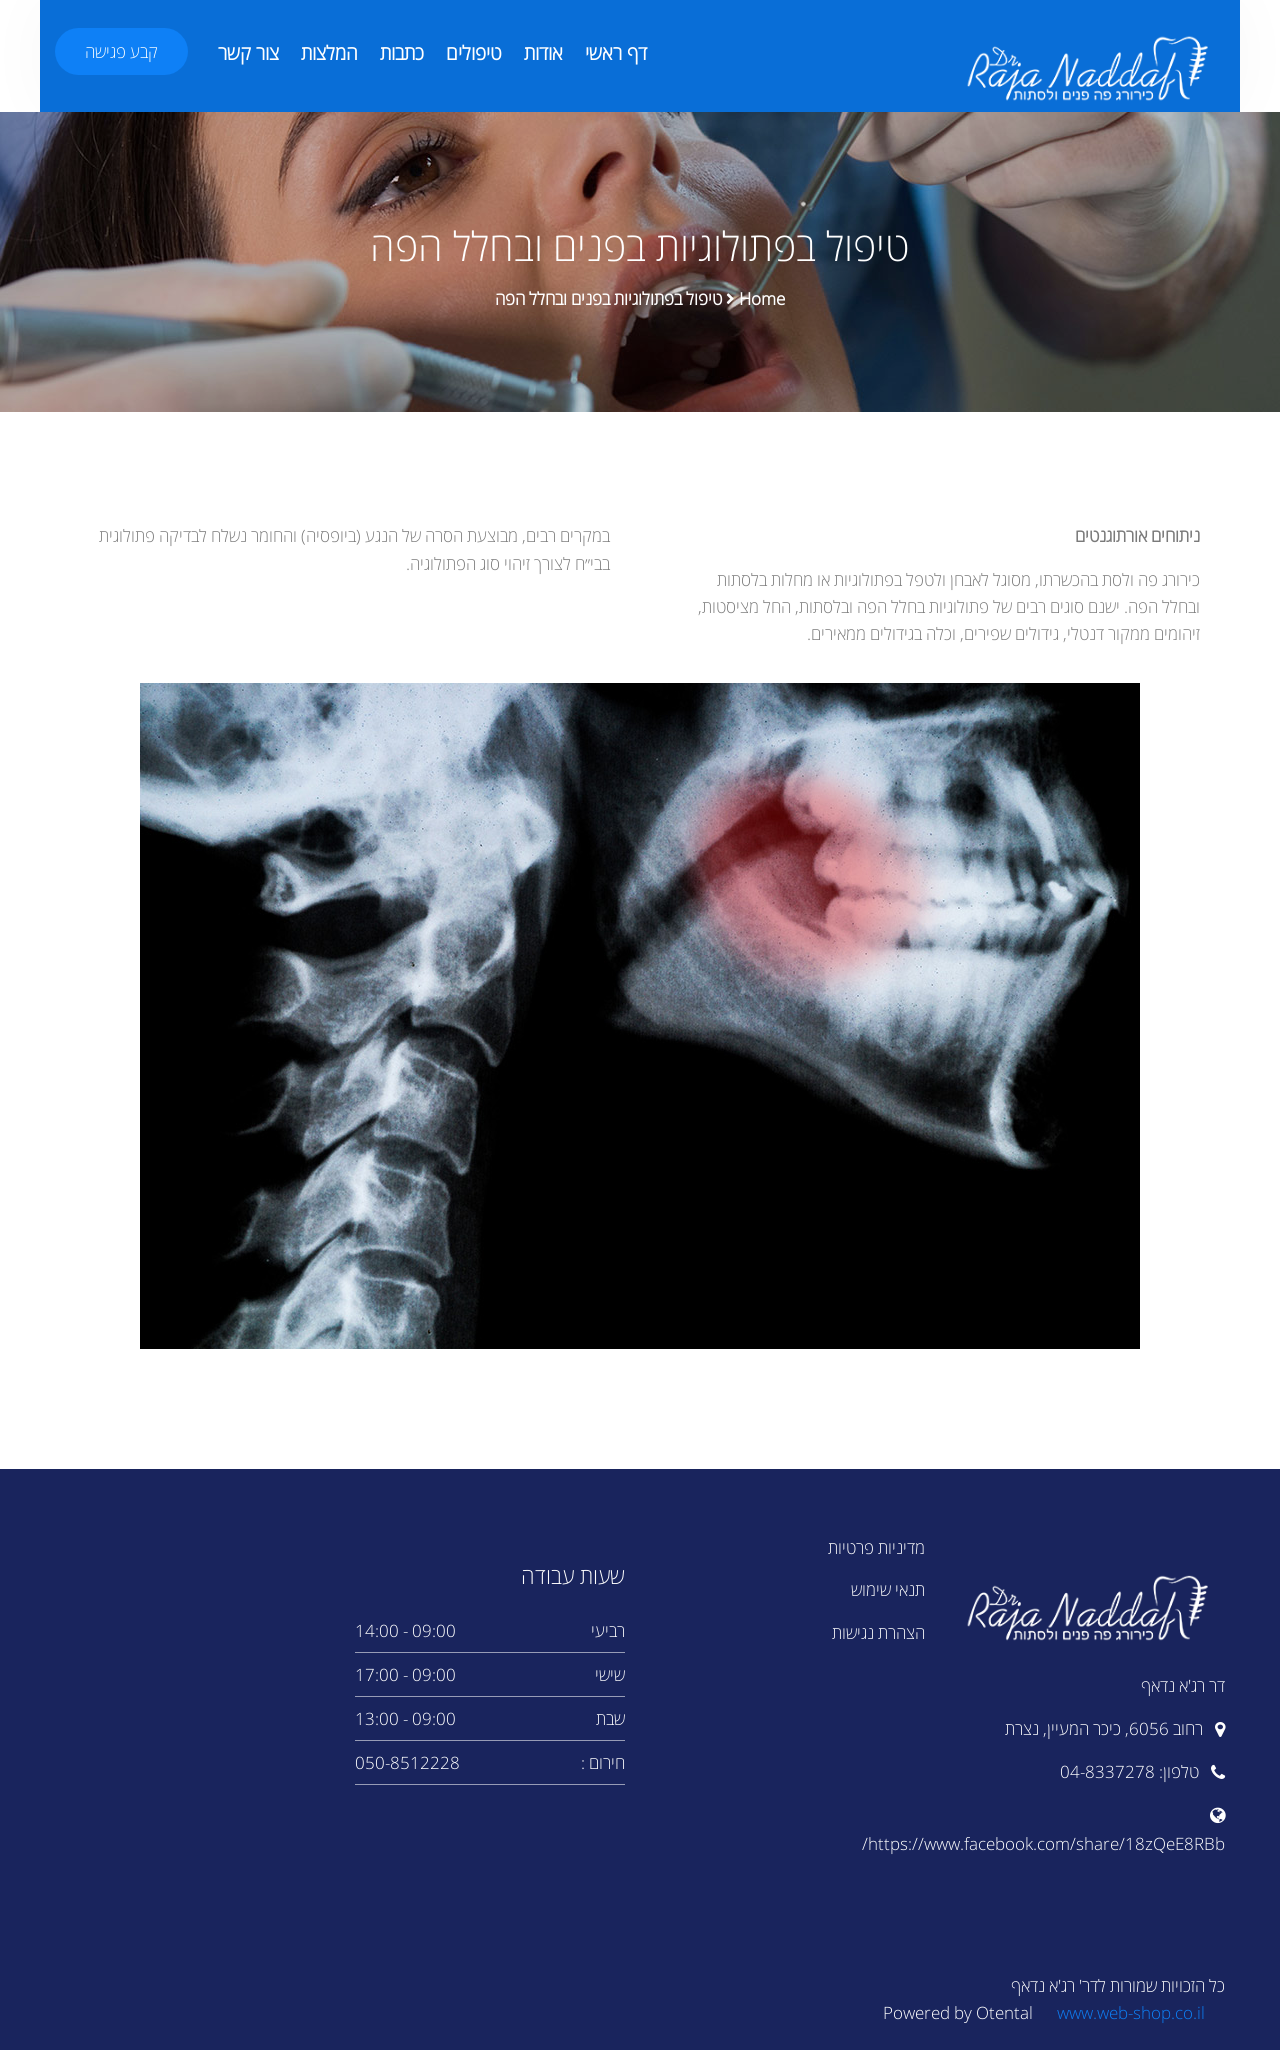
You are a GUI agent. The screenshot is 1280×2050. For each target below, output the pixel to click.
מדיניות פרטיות (876, 1547)
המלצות (329, 53)
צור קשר (248, 53)
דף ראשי (616, 53)
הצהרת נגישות (878, 1632)
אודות (543, 53)
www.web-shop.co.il (1131, 2012)
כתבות (402, 53)
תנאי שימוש (888, 1589)
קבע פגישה (121, 51)
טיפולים (474, 53)
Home (762, 298)
